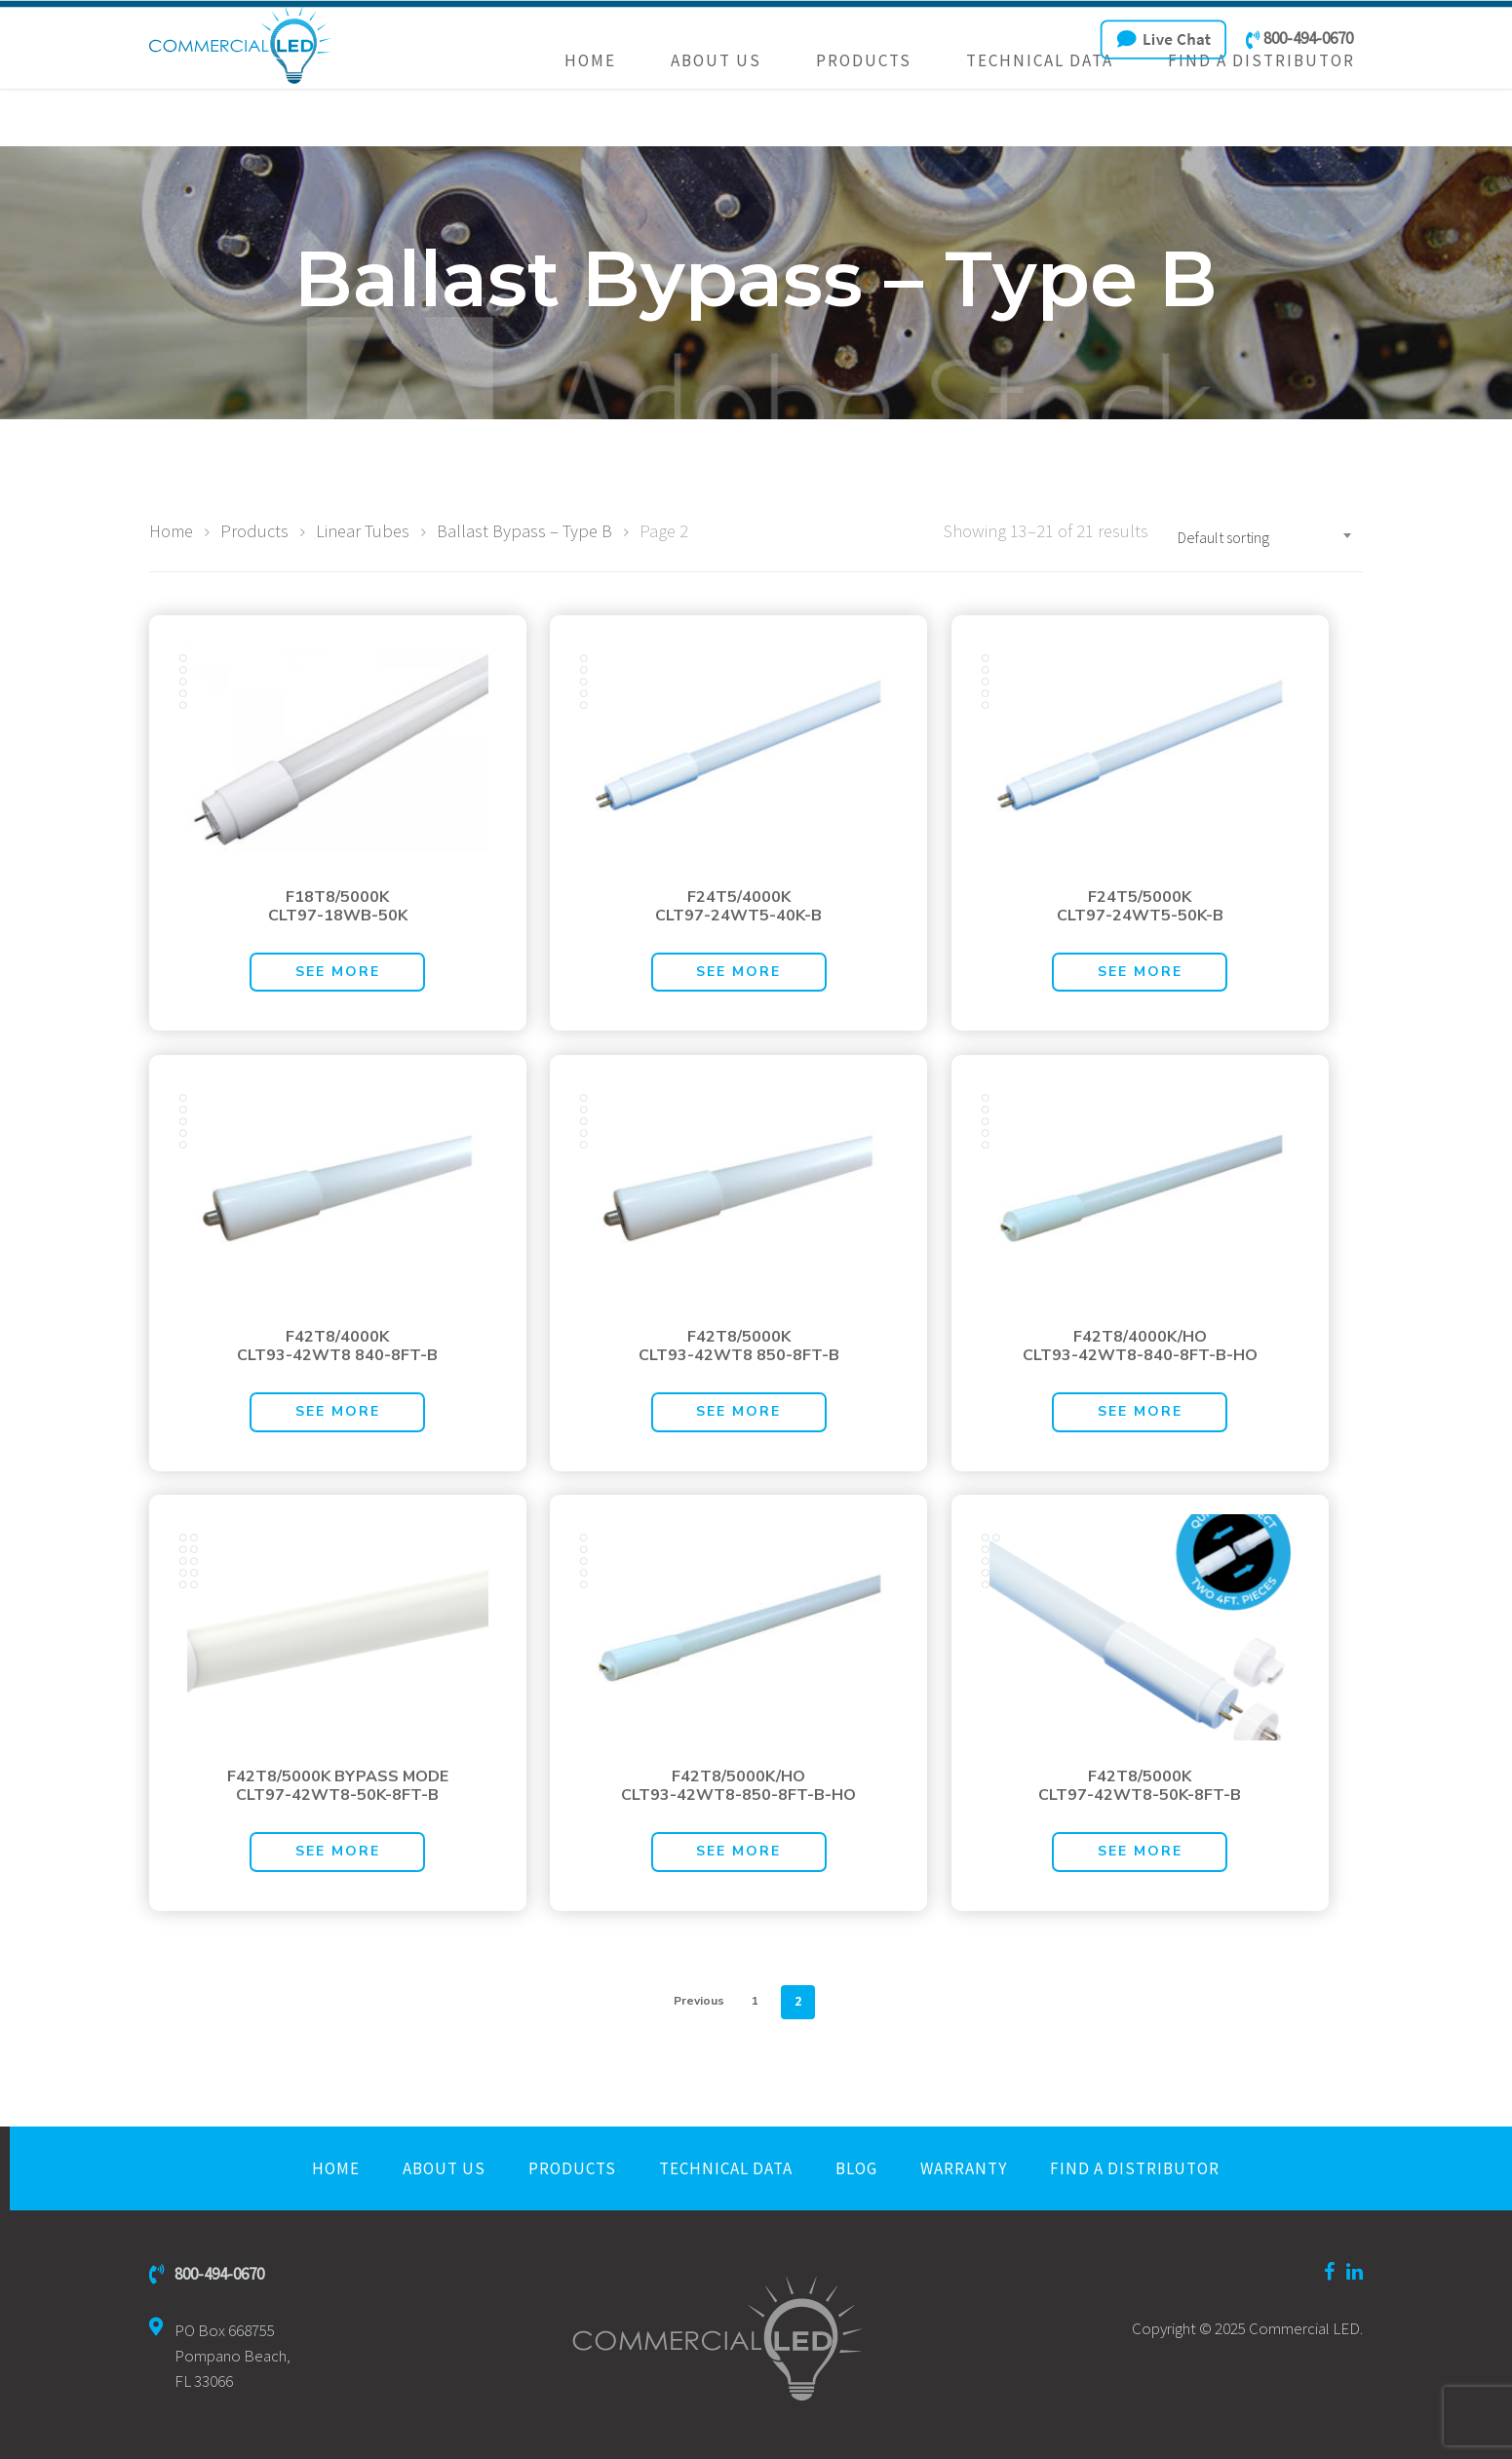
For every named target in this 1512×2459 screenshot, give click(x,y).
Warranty (963, 2168)
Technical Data (1039, 118)
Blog (856, 2168)
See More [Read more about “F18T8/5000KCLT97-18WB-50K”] (337, 971)
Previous (699, 2001)
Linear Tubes (362, 531)
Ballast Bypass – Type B (524, 531)
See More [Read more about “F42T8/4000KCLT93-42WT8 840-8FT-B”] (337, 1411)
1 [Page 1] (755, 2001)
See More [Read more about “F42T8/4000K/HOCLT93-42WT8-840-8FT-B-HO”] (1140, 1411)
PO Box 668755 (220, 2356)
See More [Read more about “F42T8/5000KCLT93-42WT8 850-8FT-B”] (738, 1411)
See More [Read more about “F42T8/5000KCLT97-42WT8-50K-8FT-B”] (1140, 1851)
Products (863, 118)
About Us (716, 118)
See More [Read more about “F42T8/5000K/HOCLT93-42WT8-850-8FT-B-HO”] (738, 1851)
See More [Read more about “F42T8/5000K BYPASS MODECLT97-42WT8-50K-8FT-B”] (337, 1851)
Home (590, 118)
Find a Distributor (1261, 118)
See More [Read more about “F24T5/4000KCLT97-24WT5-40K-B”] (738, 971)
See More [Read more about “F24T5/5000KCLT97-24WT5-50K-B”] (1140, 971)
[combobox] (1265, 537)
